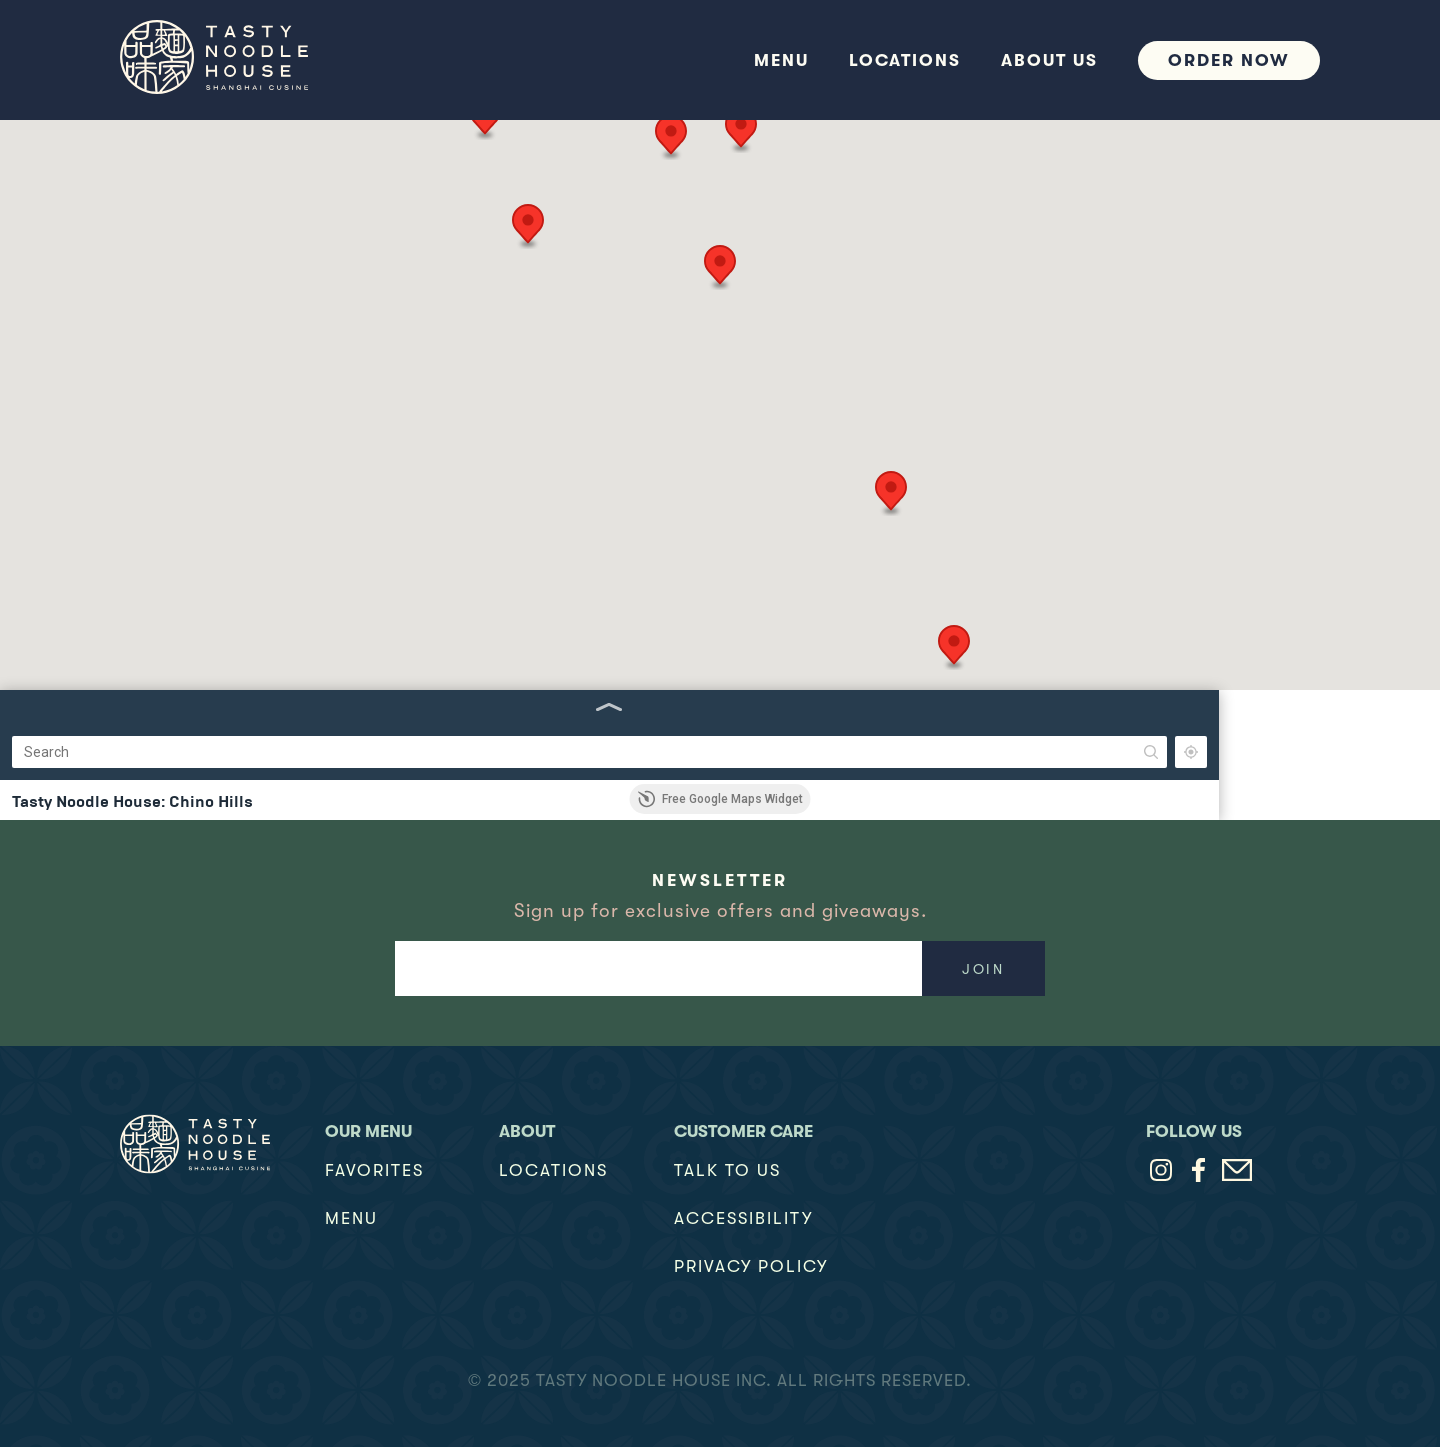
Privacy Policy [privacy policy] (751, 1266)
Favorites (374, 1170)
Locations (905, 60)
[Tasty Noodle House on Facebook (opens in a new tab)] (1199, 1170)
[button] (901, 195)
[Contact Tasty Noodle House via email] (1237, 1170)
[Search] (140, 150)
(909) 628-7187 (52, 274)
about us (1049, 60)
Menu (351, 1218)
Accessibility (743, 1218)
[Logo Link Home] (195, 1144)
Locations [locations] (553, 1170)
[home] (250, 60)
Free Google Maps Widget (720, 799)
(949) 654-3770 (54, 466)
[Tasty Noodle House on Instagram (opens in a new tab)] (1161, 1170)
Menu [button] (781, 60)
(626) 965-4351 (52, 658)
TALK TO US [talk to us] (727, 1170)
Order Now (1229, 60)
